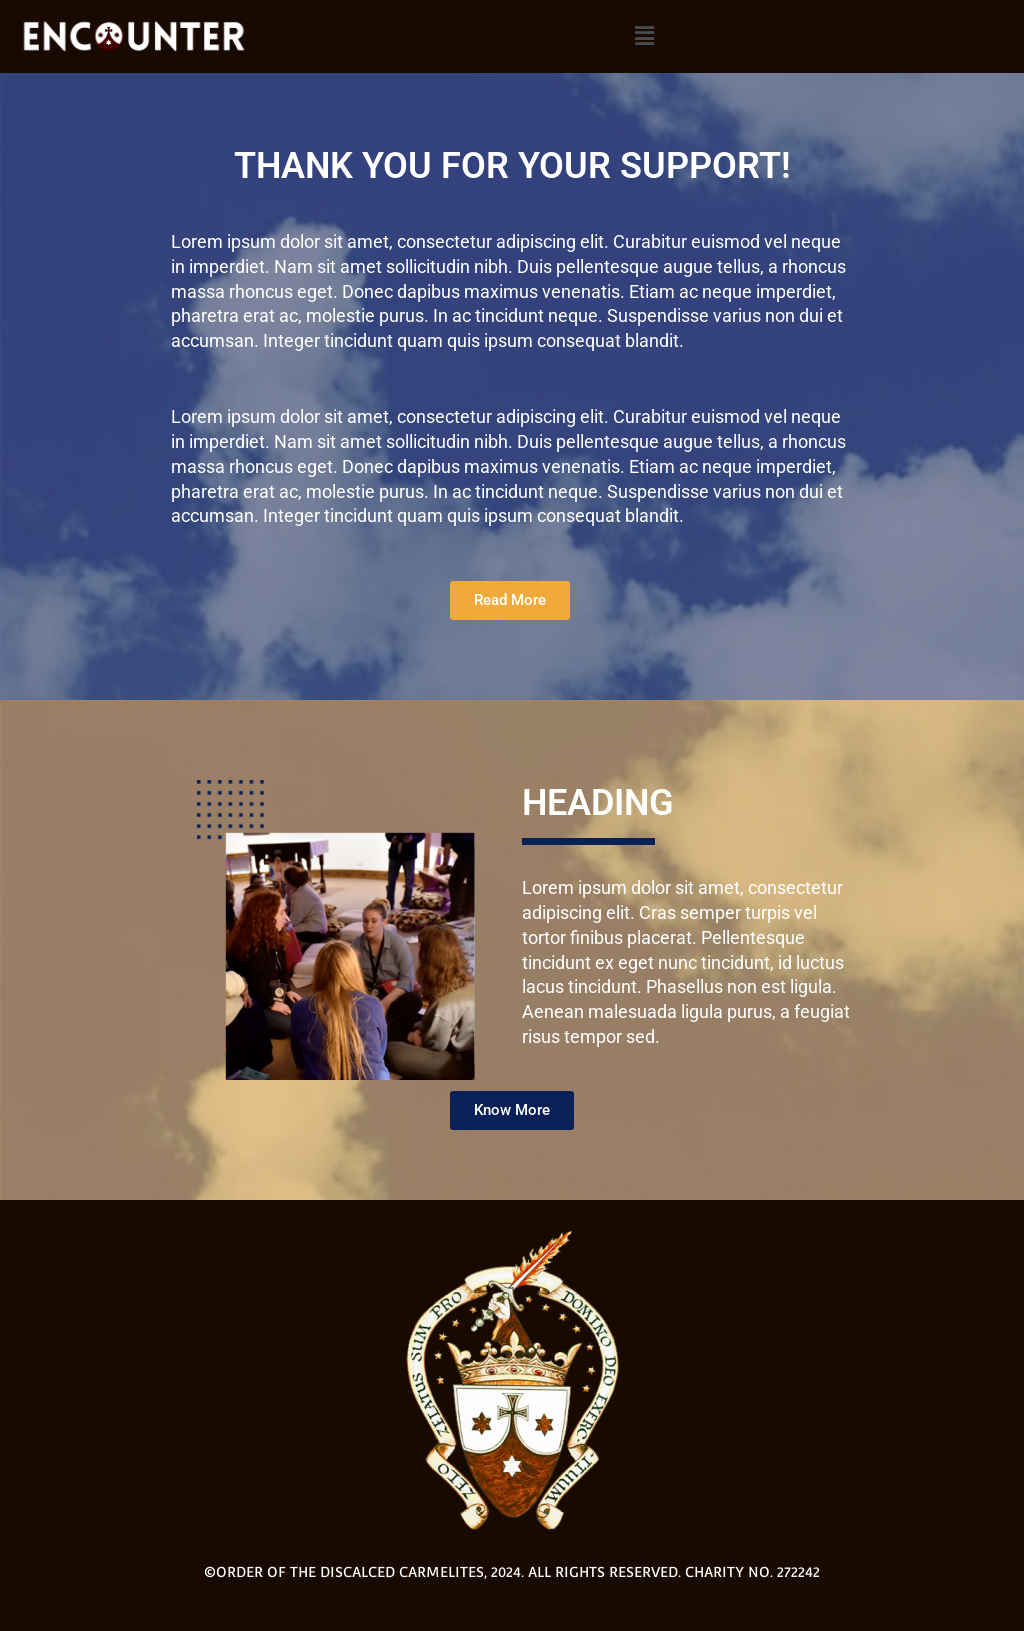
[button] (645, 36)
